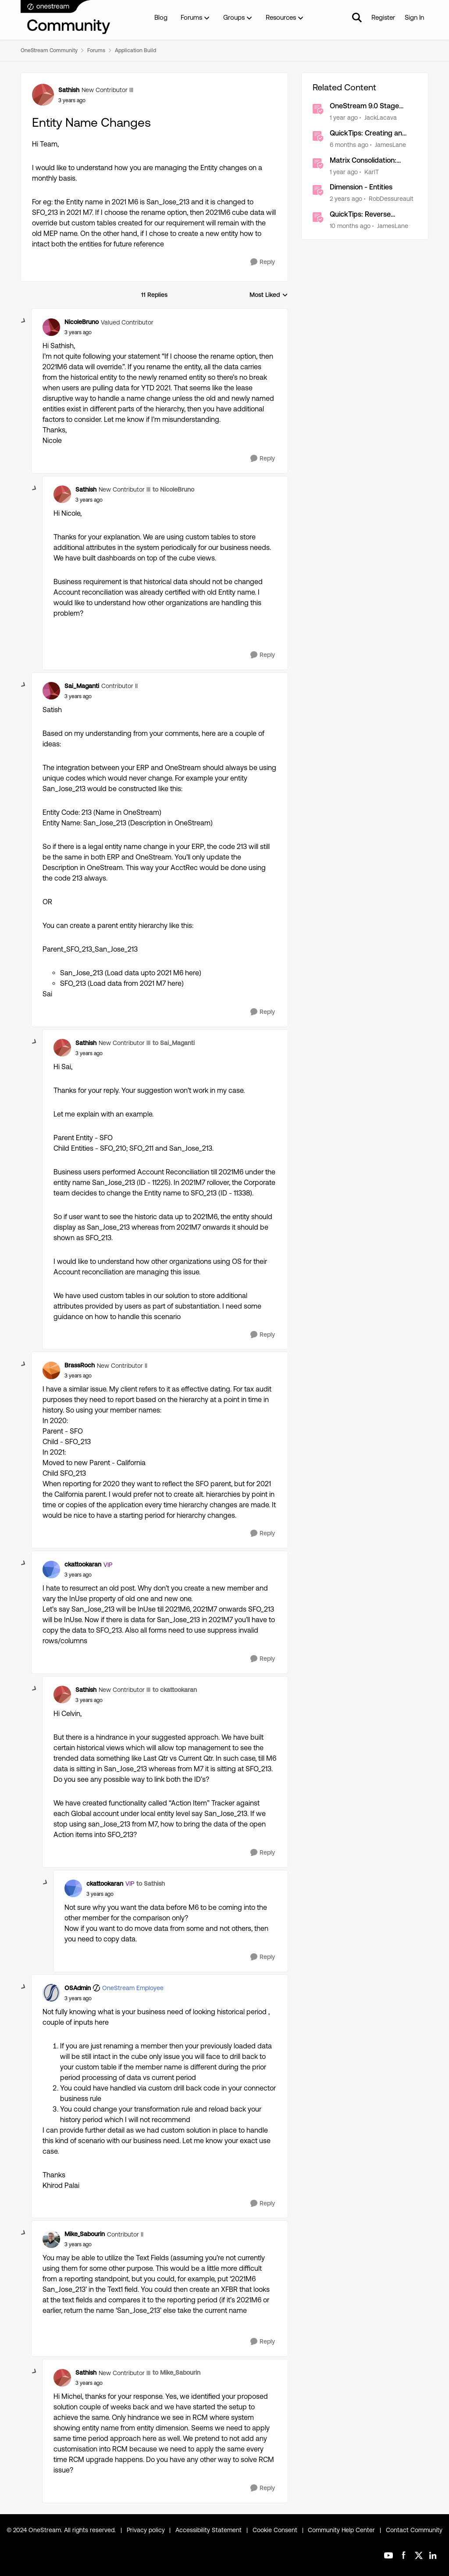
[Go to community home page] (66, 17)
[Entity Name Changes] (78, 332)
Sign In (414, 17)
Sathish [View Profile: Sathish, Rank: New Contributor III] (68, 89)
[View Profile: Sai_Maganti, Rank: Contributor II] (51, 690)
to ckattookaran (175, 1689)
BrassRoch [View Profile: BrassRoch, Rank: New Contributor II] (79, 1365)
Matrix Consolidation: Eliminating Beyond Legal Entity (369, 160)
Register (383, 17)
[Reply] (263, 262)
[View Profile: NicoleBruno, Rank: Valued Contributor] (51, 327)
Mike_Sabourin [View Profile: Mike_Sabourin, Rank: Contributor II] (84, 2233)
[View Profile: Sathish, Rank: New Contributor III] (43, 95)
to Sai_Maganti (174, 1042)
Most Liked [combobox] (268, 295)
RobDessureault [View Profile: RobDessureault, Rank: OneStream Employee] (391, 198)
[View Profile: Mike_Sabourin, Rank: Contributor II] (51, 2239)
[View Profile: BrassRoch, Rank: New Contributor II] (51, 1370)
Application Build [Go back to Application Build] (135, 50)
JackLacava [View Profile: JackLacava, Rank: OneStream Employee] (380, 117)
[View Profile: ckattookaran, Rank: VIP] (51, 1569)
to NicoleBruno (173, 489)
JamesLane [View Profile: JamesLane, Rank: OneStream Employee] (390, 144)
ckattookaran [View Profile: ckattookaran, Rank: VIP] (82, 1564)
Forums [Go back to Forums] (96, 50)
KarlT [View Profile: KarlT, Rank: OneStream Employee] (371, 171)
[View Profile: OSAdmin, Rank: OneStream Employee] (51, 1993)
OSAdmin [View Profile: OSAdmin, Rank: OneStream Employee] (77, 1987)
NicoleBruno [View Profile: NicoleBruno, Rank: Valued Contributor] (81, 321)
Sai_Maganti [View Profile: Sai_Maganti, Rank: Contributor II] (81, 685)
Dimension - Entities (361, 187)
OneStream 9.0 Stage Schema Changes (364, 106)
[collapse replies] (23, 321)
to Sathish (150, 1883)
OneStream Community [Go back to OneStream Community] (49, 50)
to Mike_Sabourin (176, 2372)
